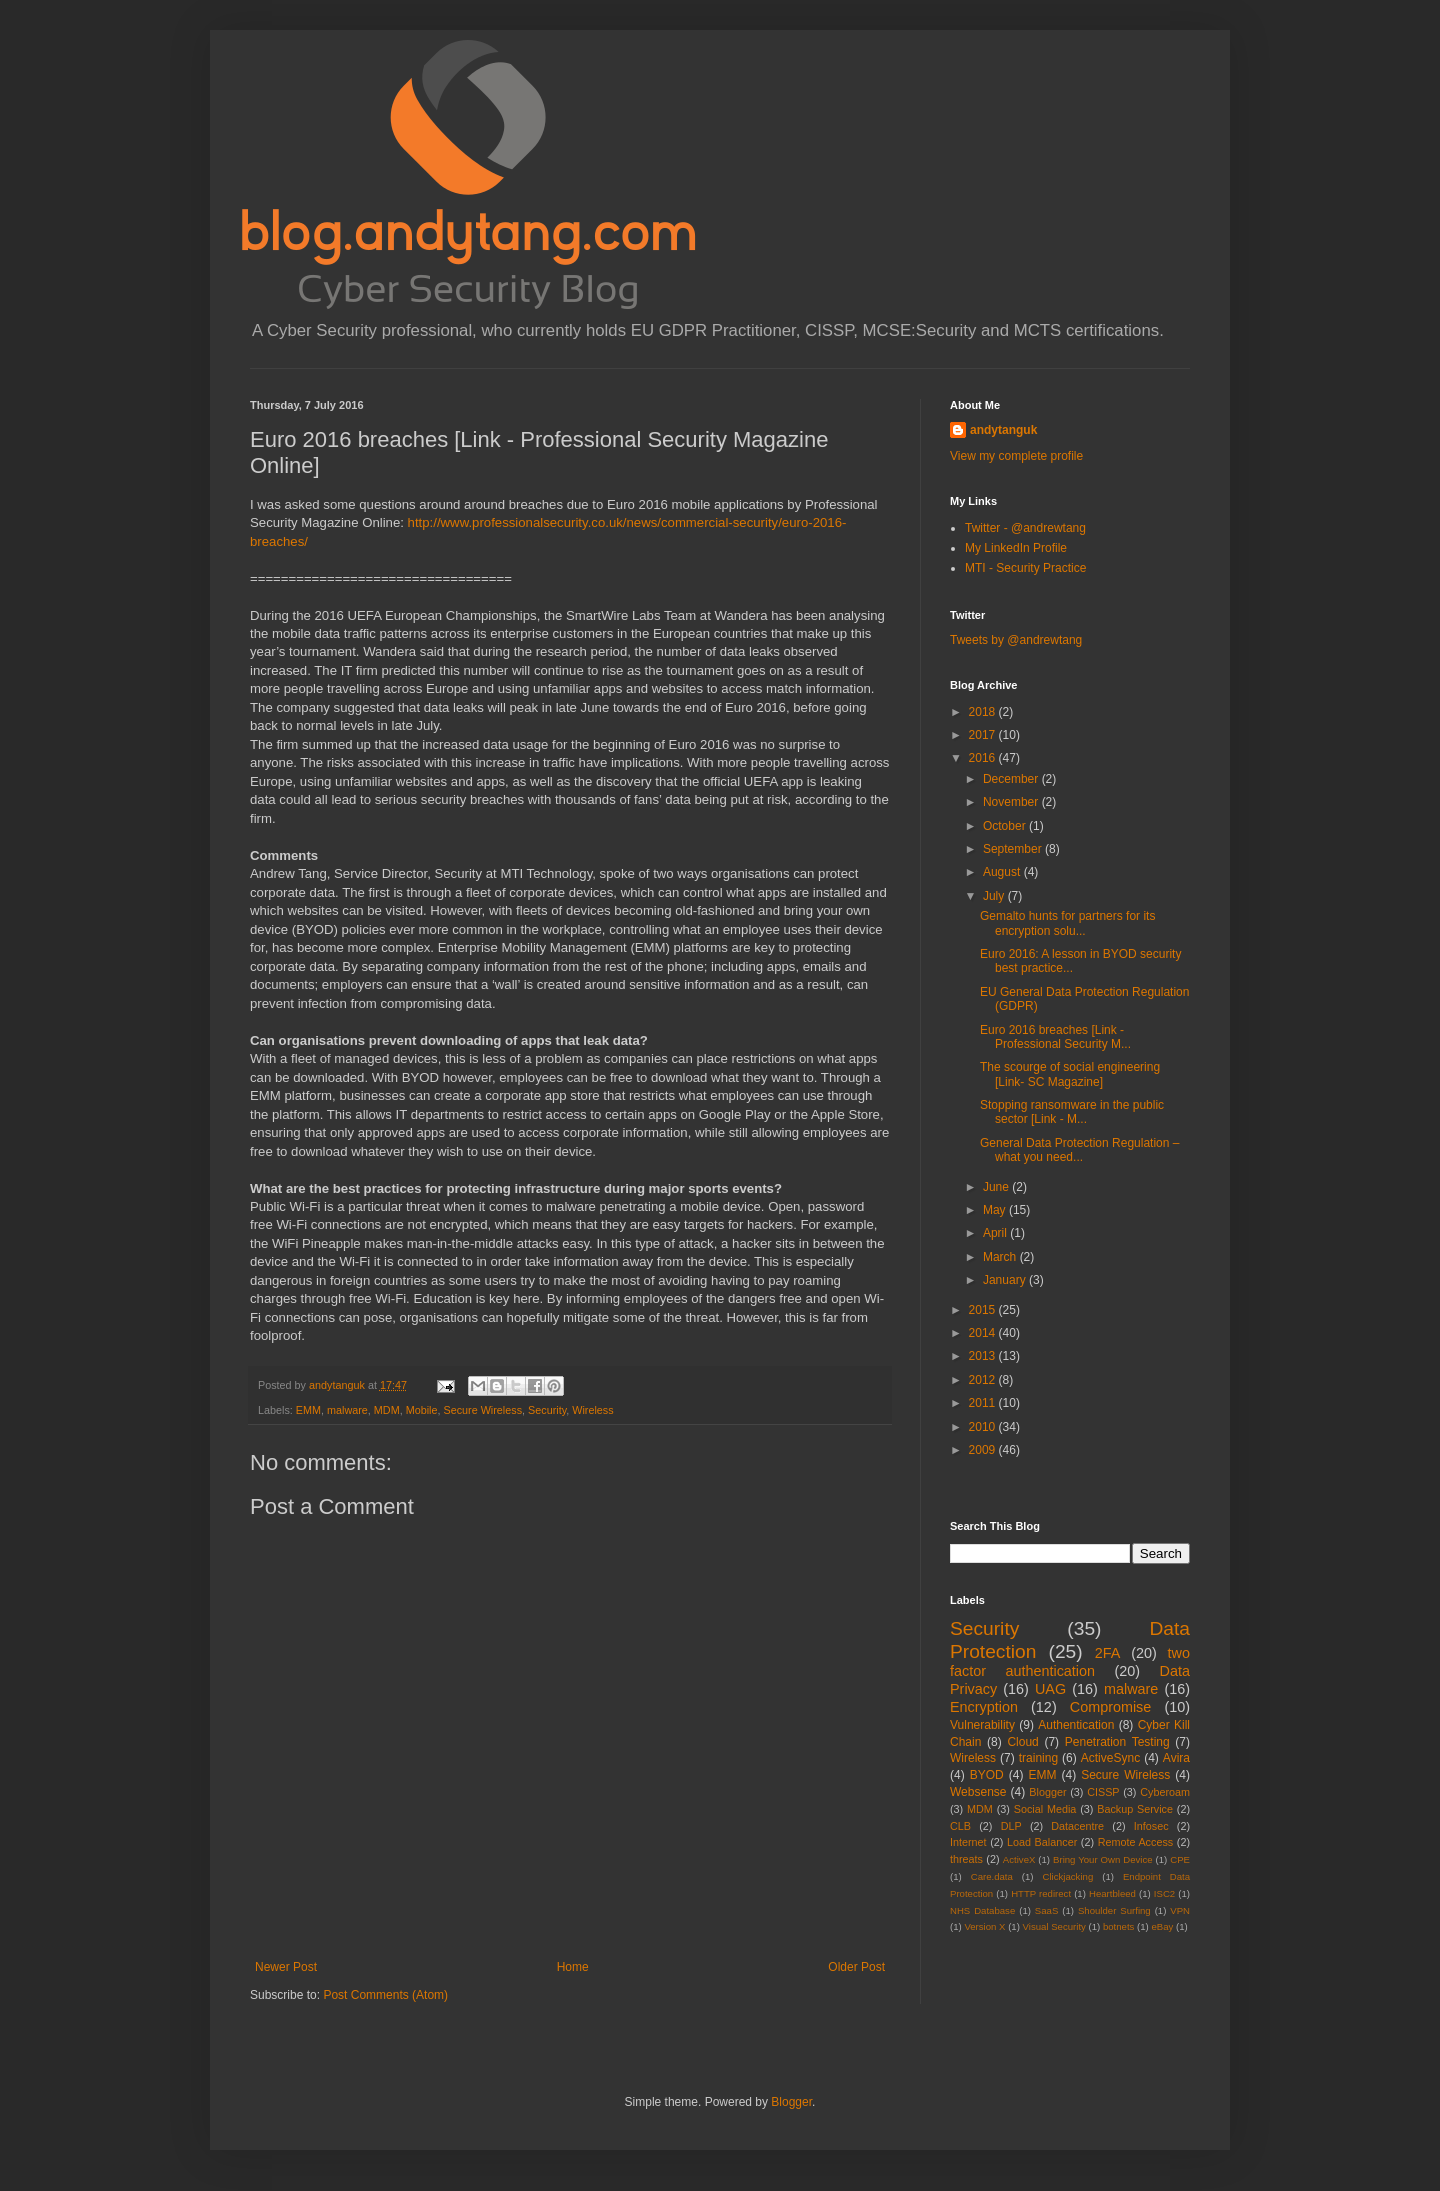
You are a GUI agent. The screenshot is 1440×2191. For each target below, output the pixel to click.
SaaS (1046, 1910)
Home (573, 1967)
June (997, 1187)
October (1006, 826)
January (1006, 1280)
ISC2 (1164, 1893)
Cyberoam (1165, 1792)
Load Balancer (1042, 1842)
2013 (984, 1356)
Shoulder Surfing (1114, 1910)
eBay (1162, 1926)
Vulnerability (982, 1725)
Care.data (992, 1876)
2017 (984, 735)
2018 (984, 712)
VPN (1180, 1910)
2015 (984, 1310)
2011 (984, 1403)
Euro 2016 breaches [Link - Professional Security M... (1055, 1037)
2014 (984, 1333)
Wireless (592, 1410)
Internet (968, 1842)
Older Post (856, 1967)
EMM (308, 1410)
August (1003, 872)
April (996, 1233)
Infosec (1151, 1826)
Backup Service (1135, 1809)
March (1001, 1257)
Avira (1176, 1758)
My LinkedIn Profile (1016, 548)
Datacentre (1077, 1826)
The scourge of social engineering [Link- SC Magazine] (1070, 1074)
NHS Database (982, 1910)
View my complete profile (1016, 456)
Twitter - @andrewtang (1025, 528)
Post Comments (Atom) (385, 1995)
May (996, 1210)
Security (547, 1410)
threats (966, 1859)
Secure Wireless (482, 1410)
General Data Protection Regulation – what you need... (1079, 1150)
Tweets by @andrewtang (1016, 640)
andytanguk (1003, 430)
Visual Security (1054, 1926)
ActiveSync (1110, 1758)
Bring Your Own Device (1103, 1859)
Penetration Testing (1117, 1742)
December (1012, 779)
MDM (387, 1410)
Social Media (1045, 1809)
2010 (984, 1427)
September (1014, 849)
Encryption (984, 1707)
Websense (978, 1792)
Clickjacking (1068, 1876)
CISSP (1103, 1792)
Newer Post (286, 1967)
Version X (984, 1926)
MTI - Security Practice (1025, 568)
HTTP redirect (1041, 1893)
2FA (1108, 1653)
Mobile (422, 1410)
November (1012, 802)
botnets (1118, 1926)
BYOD (987, 1775)
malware (347, 1410)
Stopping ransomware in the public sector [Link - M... (1072, 1112)
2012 (984, 1380)
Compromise (1111, 1707)
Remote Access (1136, 1842)
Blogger (1047, 1792)
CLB (960, 1826)
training (1038, 1758)
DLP (1011, 1826)
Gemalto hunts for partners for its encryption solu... (1067, 923)
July (995, 896)
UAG (1050, 1689)
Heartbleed (1112, 1893)
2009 (984, 1450)
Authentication (1076, 1725)
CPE (1180, 1859)
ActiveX (1019, 1859)
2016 (984, 758)
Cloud (1022, 1742)
